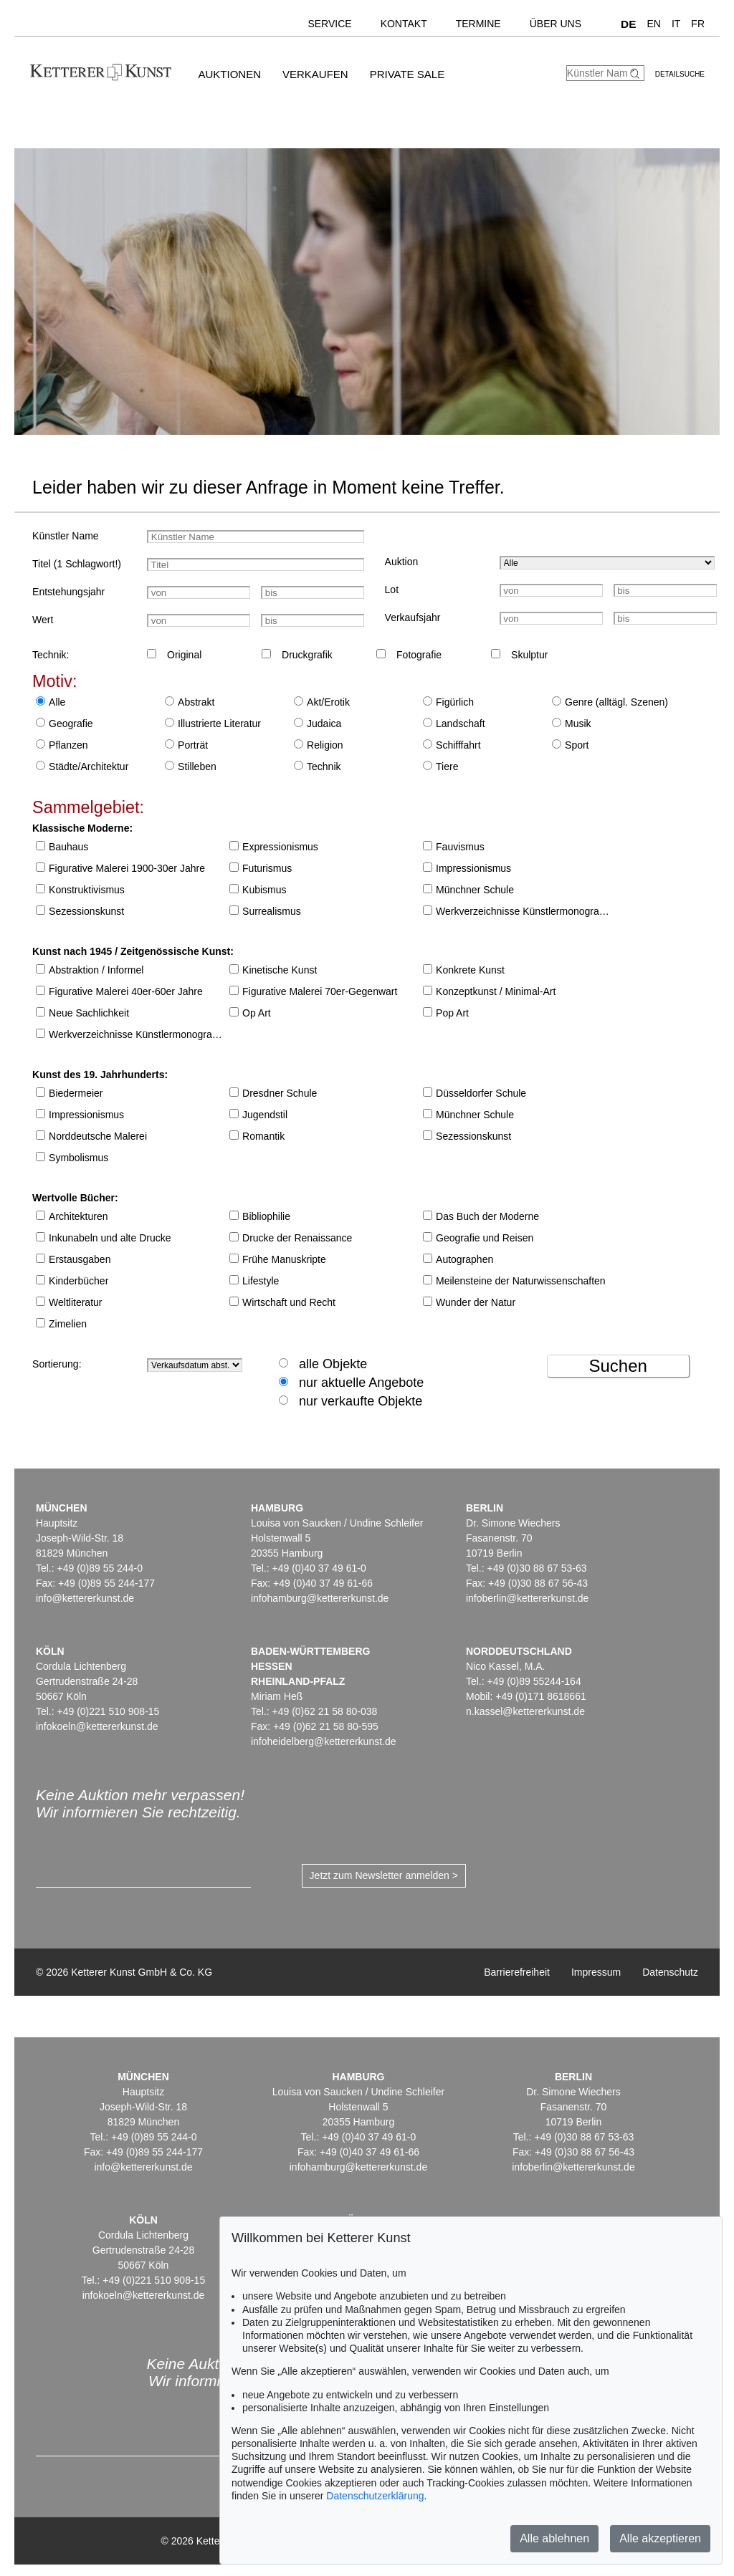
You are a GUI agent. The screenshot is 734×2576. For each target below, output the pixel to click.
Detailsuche (680, 74)
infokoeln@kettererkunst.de (97, 1726)
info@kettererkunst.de (85, 1598)
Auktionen (229, 74)
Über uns (555, 23)
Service (329, 23)
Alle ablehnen (554, 2538)
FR (698, 23)
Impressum (596, 1972)
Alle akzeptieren (660, 2538)
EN (653, 23)
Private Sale (407, 74)
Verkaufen (315, 74)
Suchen (617, 1365)
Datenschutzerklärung (375, 2495)
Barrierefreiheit (517, 1972)
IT (676, 23)
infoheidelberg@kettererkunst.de (323, 1741)
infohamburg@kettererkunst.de (320, 1598)
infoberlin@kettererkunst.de (527, 1598)
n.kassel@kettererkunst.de (525, 1711)
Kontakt (404, 23)
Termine (478, 23)
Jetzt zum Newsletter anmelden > (384, 1875)
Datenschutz (670, 1972)
